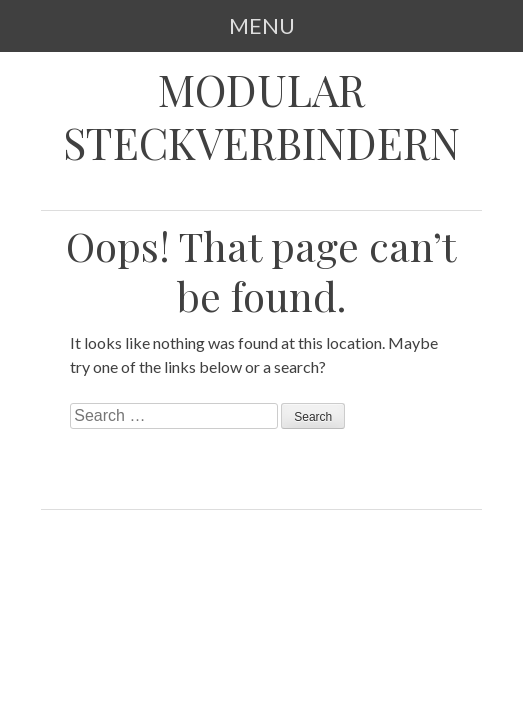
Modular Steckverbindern (261, 116)
